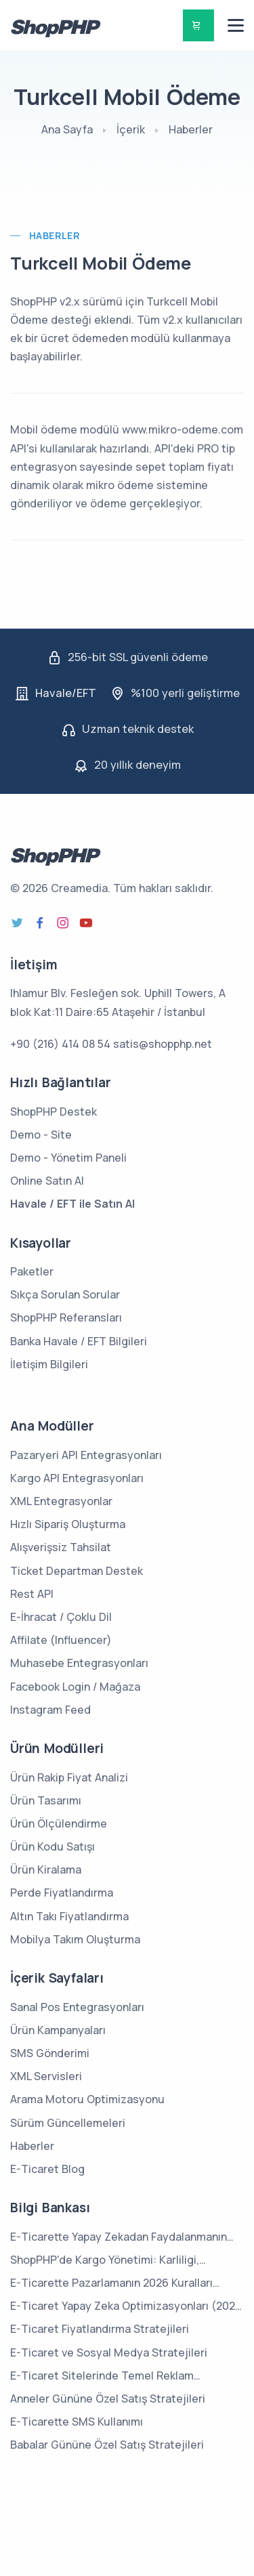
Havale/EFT (65, 692)
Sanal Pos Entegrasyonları (77, 2007)
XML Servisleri (46, 2076)
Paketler (32, 1271)
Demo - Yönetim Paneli (68, 1157)
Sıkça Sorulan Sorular (65, 1294)
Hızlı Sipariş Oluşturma (67, 1524)
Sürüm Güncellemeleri (67, 2122)
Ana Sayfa (67, 129)
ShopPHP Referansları (66, 1317)
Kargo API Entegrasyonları (77, 1478)
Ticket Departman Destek (76, 1570)
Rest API (32, 1593)
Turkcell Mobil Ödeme (100, 263)
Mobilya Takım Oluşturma (75, 1939)
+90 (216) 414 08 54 (60, 1043)
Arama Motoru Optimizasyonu (87, 2099)
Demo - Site (41, 1134)
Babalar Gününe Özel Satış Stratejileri (107, 2444)
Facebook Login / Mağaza (75, 1686)
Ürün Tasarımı (45, 1800)
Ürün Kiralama (45, 1869)
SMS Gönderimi (49, 2053)
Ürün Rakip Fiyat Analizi (69, 1777)
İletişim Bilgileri (49, 1364)
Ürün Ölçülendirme (58, 1823)
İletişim (33, 964)
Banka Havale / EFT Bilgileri (78, 1341)
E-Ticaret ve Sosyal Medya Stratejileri (108, 2352)
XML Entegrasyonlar (61, 1501)
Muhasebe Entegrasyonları (79, 1662)
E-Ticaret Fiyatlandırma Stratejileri (99, 2328)
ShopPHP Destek (53, 1111)
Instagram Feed (50, 1709)
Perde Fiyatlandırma (61, 1892)
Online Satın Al (47, 1180)
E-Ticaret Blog (47, 2168)
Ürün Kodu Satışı (52, 1846)
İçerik (131, 129)
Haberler (191, 129)
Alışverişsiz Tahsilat (60, 1547)
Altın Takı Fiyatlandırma (69, 1916)
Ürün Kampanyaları (58, 2030)
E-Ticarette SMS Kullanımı (76, 2421)
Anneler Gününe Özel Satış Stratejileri (107, 2398)
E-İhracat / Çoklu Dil (61, 1616)
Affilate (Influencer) (61, 1639)
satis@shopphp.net (162, 1043)
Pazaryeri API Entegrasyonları (86, 1455)
